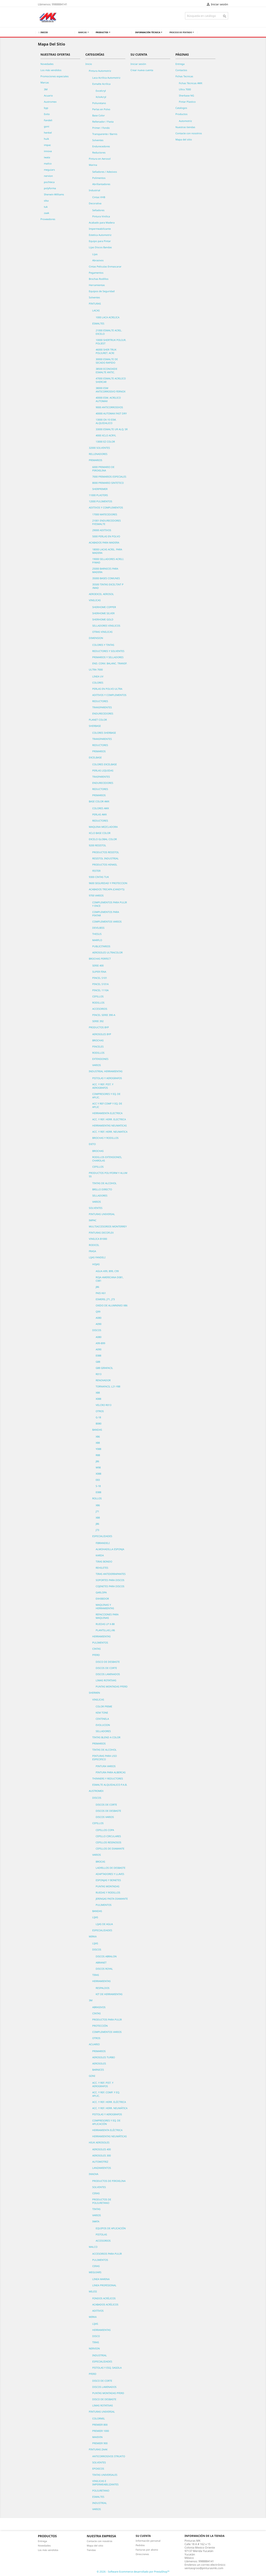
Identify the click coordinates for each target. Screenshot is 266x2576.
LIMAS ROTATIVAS (106, 1680)
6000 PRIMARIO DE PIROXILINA (103, 468)
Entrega (180, 64)
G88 (98, 1361)
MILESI (93, 2291)
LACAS (96, 310)
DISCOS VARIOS (105, 1817)
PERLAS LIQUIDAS (102, 770)
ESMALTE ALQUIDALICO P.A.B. (109, 1784)
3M (46, 89)
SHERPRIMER (100, 489)
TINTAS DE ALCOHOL (104, 1183)
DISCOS (96, 1330)
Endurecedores (101, 146)
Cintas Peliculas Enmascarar (105, 266)
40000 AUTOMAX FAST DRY (111, 413)
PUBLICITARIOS (101, 946)
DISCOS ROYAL (104, 1968)
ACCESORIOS (99, 1008)
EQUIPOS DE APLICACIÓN (111, 2228)
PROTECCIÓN (100, 2025)
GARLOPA (101, 1592)
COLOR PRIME (104, 1706)
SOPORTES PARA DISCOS (110, 1580)
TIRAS (95, 1975)
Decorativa (95, 203)
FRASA (92, 1251)
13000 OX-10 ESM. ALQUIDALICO (106, 421)
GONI (92, 2075)
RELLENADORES (98, 454)
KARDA (100, 1555)
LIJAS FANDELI (97, 1257)
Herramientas (97, 285)
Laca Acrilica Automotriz (106, 77)
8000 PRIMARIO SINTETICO (108, 482)
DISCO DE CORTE (102, 2380)
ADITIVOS (98, 2310)
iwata (47, 157)
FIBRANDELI (103, 1543)
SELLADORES (99, 1195)
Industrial (94, 190)
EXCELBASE (95, 757)
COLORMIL (98, 2418)
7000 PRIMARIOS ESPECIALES (109, 476)
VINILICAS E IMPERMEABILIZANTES (105, 2482)
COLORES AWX (100, 808)
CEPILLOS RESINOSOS (108, 1842)
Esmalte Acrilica (101, 83)
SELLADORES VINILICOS (106, 625)
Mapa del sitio (183, 139)
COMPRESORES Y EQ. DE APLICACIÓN (106, 2122)
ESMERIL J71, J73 (105, 1299)
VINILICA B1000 (98, 1238)
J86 (97, 1287)
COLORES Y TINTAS (103, 644)
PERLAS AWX (99, 814)
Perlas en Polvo (101, 109)
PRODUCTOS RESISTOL (105, 852)
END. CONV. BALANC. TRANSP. (109, 663)
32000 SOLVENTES (99, 447)
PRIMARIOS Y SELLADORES (107, 657)
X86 (98, 1436)
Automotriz (185, 121)
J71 (97, 1511)
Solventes (97, 140)
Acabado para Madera (102, 222)
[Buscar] (206, 15)
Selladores (98, 210)
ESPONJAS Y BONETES (108, 1880)
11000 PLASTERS (98, 495)
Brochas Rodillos (98, 279)
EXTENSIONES (100, 1059)
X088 (98, 1398)
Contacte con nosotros (188, 133)
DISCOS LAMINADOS (108, 1674)
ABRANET (101, 1962)
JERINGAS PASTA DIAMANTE (112, 1898)
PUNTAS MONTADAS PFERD (112, 1686)
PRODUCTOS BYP (99, 1027)
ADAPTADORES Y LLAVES (110, 1874)
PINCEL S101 (99, 978)
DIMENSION (96, 638)
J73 (97, 1530)
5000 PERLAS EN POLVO (106, 536)
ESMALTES (98, 323)
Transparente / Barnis (104, 134)
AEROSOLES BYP (101, 1034)
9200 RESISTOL (97, 845)
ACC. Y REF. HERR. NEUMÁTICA (109, 2108)
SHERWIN (94, 1692)
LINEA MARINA (101, 2279)
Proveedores (47, 219)
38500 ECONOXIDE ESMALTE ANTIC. (106, 370)
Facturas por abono (147, 2549)
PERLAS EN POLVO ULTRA (107, 688)
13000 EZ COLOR (105, 441)
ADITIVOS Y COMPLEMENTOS (106, 507)
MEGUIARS (95, 2272)
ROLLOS (97, 1498)
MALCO (93, 2246)
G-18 (98, 1417)
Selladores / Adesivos (104, 171)
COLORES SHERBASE (104, 732)
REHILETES (102, 1567)
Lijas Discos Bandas (100, 247)
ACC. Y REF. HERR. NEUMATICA (109, 1131)
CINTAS (96, 1648)
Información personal (148, 2540)
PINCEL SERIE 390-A (103, 1015)
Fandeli (48, 120)
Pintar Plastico (187, 101)
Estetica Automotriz (100, 235)
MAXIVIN (97, 2437)
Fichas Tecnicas (184, 76)
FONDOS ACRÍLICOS (104, 2298)
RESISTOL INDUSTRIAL (105, 858)
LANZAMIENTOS (101, 2167)
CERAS (96, 2193)
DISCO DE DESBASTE (108, 1661)
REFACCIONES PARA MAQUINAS (107, 1616)
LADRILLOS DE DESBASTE (110, 1867)
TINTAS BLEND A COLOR (106, 1737)
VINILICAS (95, 600)
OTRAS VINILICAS (102, 631)
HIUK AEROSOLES (99, 2142)
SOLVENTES (95, 1208)
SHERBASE (95, 726)
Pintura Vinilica (101, 216)
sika (46, 200)
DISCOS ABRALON (106, 1956)
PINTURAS (95, 303)
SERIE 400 (98, 965)
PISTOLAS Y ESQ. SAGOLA (107, 2367)
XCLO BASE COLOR (99, 833)
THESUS (97, 934)
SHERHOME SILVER (103, 613)
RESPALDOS (102, 1988)
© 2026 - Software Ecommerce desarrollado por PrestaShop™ (133, 2571)
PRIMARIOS (95, 460)
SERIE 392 (98, 1021)
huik (46, 138)
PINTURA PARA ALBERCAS (111, 1772)
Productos (181, 114)
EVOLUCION (103, 1725)
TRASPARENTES (101, 776)
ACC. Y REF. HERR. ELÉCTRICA (109, 2102)
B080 (98, 1423)
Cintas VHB (98, 197)
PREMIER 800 (100, 2424)
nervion (48, 176)
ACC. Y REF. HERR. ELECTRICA (109, 1119)
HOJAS (96, 1264)
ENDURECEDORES (102, 713)
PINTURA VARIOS (106, 1766)
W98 (98, 1467)
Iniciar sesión (138, 64)
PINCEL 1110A (100, 990)
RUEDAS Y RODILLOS (108, 1892)
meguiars (49, 169)
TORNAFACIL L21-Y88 (108, 1386)
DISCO (96, 2336)
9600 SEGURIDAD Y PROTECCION (108, 883)
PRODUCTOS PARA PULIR (107, 2019)
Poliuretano (99, 103)
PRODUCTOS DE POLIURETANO (101, 2201)
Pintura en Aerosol (100, 158)
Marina (93, 165)
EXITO (92, 1144)
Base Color (98, 115)
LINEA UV (97, 676)
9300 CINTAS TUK (99, 877)
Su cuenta (143, 2536)
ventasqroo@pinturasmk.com (204, 2568)
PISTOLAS (101, 2234)
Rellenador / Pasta (103, 121)
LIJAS (95, 1917)
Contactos (181, 70)
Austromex (50, 101)
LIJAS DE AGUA (104, 1924)
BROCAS (100, 1861)
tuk (46, 206)
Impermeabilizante (100, 228)
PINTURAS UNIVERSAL (102, 1214)
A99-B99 (100, 1343)
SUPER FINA (99, 971)
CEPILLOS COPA (105, 1830)
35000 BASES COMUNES (106, 578)
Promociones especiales (54, 76)
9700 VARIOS (96, 895)
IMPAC (92, 1220)
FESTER (96, 870)
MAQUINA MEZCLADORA (103, 826)
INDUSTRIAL (99, 2355)
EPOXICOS (98, 2468)
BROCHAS (98, 1040)
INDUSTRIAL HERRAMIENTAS (105, 1071)
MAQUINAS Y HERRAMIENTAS (105, 1606)
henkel (48, 132)
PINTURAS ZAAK (98, 2449)
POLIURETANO (100, 2490)
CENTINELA (102, 1718)
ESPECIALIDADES (102, 1536)
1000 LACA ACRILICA (107, 317)
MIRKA (93, 1936)
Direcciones (142, 2554)
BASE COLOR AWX (99, 801)
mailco (48, 163)
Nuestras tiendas (185, 127)
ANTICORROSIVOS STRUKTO (108, 2456)
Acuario (48, 95)
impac (47, 145)
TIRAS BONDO (104, 1561)
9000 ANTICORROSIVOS (109, 407)
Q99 (98, 1311)
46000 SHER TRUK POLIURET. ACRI (106, 351)
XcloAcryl (101, 97)
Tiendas (91, 2550)
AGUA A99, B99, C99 (107, 1271)
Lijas (95, 254)
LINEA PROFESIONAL (104, 2285)
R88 (98, 1455)
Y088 (98, 1449)
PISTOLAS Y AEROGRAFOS (107, 1078)
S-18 (98, 1486)
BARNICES (98, 2069)
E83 (98, 1479)
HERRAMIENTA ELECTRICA (107, 1113)
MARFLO (97, 940)
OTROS (100, 1411)
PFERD (96, 1655)
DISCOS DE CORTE (106, 1668)
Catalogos (181, 108)
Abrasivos (98, 260)
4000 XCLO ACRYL (106, 435)
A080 (98, 1317)
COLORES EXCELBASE (104, 764)
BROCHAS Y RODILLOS (105, 1138)
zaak (46, 213)
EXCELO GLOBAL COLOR (103, 839)
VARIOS (96, 1065)
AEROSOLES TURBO (103, 2057)
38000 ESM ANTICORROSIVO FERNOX (110, 389)
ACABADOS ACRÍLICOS (105, 2304)
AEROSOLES (99, 2063)
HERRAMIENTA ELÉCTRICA (107, 2130)
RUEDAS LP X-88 (105, 1624)
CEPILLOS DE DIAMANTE (110, 1848)
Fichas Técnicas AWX (190, 83)
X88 (98, 1392)
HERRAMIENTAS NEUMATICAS (109, 1125)
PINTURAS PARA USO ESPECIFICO (104, 1757)
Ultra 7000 (185, 89)
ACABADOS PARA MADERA (104, 542)
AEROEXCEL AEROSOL (101, 594)
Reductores (98, 152)
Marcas (44, 82)
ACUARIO (94, 2044)
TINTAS (96, 2209)
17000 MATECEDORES (104, 514)
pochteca (49, 182)
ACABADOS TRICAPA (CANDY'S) (106, 889)
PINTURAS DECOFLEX (101, 1232)
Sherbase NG (186, 95)
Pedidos (140, 2545)
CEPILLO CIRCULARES (108, 1836)
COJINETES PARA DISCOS (110, 1586)
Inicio (88, 64)
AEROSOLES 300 (101, 2155)
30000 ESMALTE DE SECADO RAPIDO (107, 361)
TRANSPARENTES (102, 707)
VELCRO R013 (103, 1405)
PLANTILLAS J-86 (105, 1630)
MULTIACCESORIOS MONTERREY (108, 1226)
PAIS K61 (101, 1293)
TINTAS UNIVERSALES (104, 2474)
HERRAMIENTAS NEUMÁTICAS (109, 2136)
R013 (98, 1374)
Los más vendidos (50, 70)
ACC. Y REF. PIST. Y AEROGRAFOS (102, 1086)
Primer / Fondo (101, 127)
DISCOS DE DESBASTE (108, 1810)
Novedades (47, 64)
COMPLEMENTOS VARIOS (107, 921)
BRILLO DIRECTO (102, 1189)
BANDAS (97, 1429)
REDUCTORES (100, 701)
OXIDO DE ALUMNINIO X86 (111, 1305)
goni (46, 126)
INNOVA (93, 2174)
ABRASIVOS (98, 2007)
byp (46, 108)
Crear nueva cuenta (142, 70)
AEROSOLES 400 (101, 2149)
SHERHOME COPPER (104, 607)
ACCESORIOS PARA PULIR (107, 2253)
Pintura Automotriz (100, 70)
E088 (98, 1355)
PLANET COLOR (98, 719)
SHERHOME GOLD (102, 619)
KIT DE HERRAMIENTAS (109, 1994)
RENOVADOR (103, 1380)
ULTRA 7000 (96, 669)
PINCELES (98, 1046)
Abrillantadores (101, 184)
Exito (47, 114)
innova (48, 151)
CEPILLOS (98, 996)
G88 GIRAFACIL (104, 1368)
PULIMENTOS (100, 1642)
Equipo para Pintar (100, 241)
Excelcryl (101, 90)
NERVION (94, 2348)
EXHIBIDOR (102, 1598)
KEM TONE (102, 1712)
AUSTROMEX (96, 1791)
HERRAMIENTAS (101, 1636)
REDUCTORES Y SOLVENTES (108, 651)
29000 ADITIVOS (101, 530)
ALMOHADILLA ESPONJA (110, 1549)
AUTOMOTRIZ (100, 2161)
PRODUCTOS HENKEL (104, 864)
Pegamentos (96, 272)
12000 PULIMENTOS (100, 501)
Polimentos (98, 178)
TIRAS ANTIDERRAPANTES (111, 1574)
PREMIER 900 (100, 2443)
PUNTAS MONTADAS (107, 1886)
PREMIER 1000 (100, 2430)
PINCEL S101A (100, 984)
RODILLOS (98, 1002)
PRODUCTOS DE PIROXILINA (109, 2181)
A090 (98, 1324)
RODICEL (94, 1245)
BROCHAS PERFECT (100, 958)
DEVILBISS (98, 927)
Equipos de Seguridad (102, 291)
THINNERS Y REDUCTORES (107, 1778)
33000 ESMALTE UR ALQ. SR (112, 429)
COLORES (97, 682)
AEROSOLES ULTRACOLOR (107, 952)
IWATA (95, 2221)
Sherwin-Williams (54, 194)
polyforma (50, 188)
